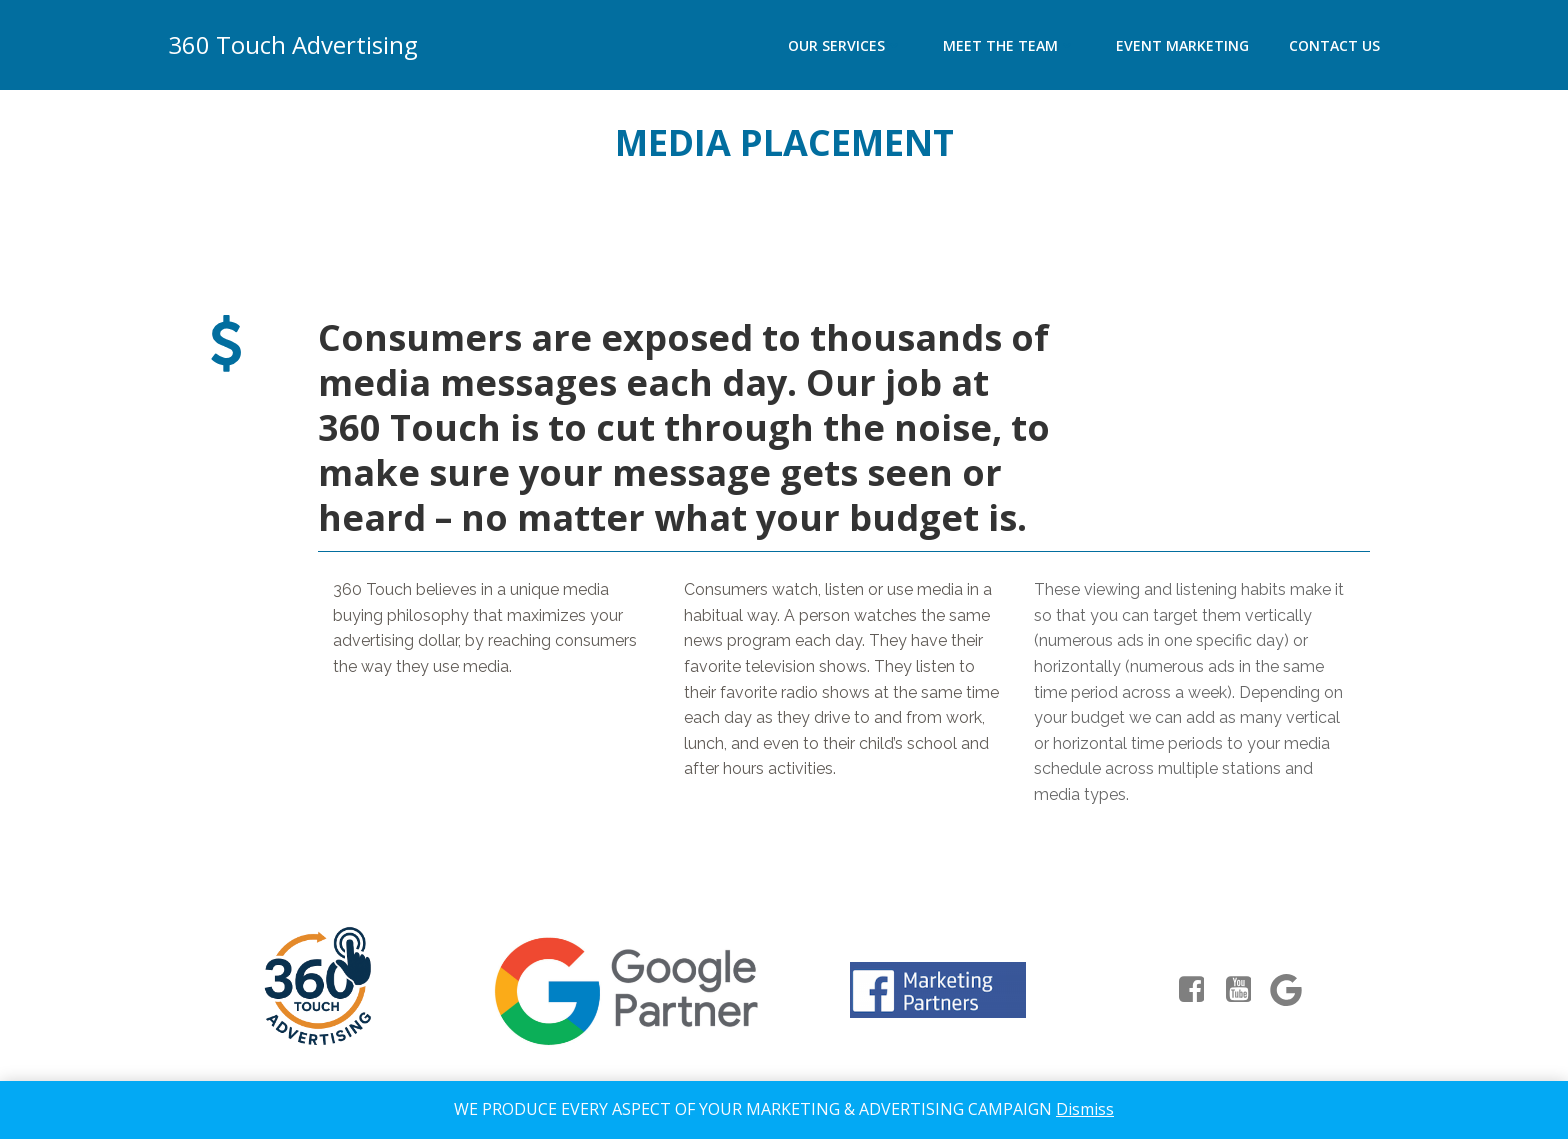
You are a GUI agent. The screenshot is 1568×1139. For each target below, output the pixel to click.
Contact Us (1334, 45)
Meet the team (1009, 45)
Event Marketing (1182, 45)
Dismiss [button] (1085, 1109)
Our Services (845, 45)
